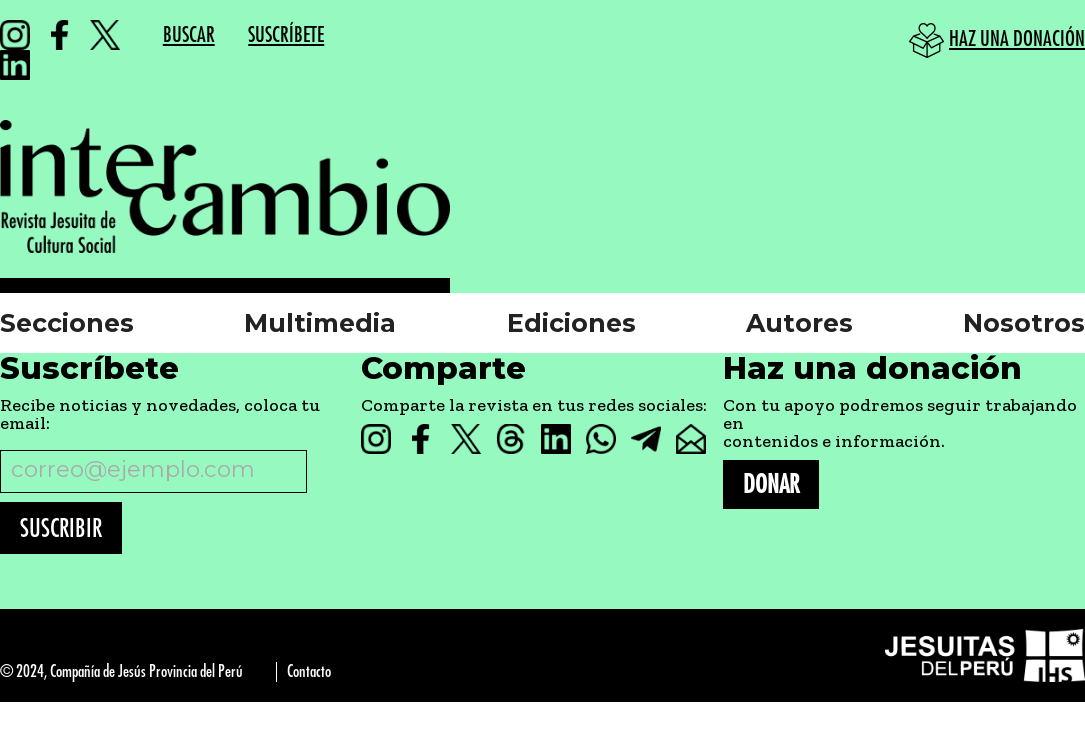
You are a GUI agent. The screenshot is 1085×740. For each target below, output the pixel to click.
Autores (799, 323)
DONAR (771, 484)
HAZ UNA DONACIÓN (1017, 39)
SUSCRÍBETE (286, 35)
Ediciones (571, 323)
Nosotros (1024, 323)
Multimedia (320, 323)
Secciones (67, 323)
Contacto (309, 671)
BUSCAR (189, 35)
